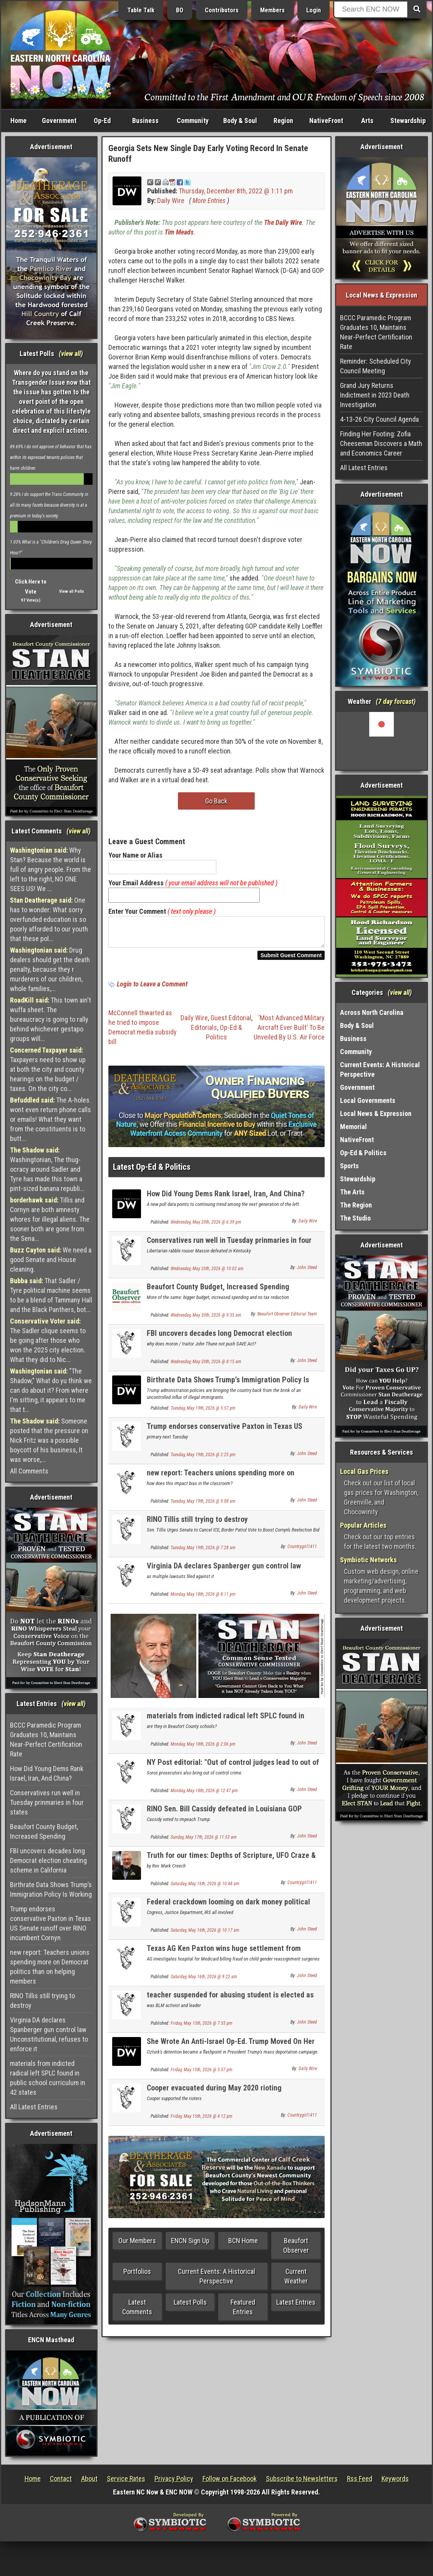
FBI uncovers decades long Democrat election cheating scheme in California (48, 1860)
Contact (61, 2479)
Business (145, 120)
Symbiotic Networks (368, 1560)
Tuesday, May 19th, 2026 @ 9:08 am (203, 1505)
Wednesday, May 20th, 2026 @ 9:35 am (206, 1319)
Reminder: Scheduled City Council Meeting (375, 366)
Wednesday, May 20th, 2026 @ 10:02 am (207, 1273)
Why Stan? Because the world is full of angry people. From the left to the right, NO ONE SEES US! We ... (50, 869)
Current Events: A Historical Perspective (216, 2281)
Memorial (353, 1127)
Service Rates (126, 2479)
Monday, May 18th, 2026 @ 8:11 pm (203, 1598)
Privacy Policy (173, 2479)
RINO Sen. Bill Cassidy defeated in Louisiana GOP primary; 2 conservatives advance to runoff (224, 1818)
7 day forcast (395, 701)
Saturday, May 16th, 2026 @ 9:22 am (204, 1981)
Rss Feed (359, 2479)
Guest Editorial (231, 1022)
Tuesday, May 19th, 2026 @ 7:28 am (203, 1552)
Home (18, 120)
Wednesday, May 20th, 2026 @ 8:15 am (206, 1366)
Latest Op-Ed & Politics (152, 1171)
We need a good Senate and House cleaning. (50, 1259)
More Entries (209, 200)
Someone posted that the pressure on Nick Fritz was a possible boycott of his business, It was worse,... (49, 1440)
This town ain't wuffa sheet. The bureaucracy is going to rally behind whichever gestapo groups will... (50, 1019)
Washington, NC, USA (381, 741)
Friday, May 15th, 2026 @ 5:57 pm (201, 2074)
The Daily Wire (283, 222)
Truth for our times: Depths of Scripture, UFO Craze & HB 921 (231, 1864)
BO (179, 10)
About (89, 2479)
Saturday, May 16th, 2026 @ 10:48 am (205, 1888)
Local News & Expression (375, 1113)
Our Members (137, 2245)
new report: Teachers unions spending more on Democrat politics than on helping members (50, 1966)
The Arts (352, 1192)
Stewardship (408, 120)
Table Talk (140, 10)
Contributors (222, 10)
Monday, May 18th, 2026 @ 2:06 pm (203, 1748)
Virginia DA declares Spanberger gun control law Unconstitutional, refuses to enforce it (49, 2034)
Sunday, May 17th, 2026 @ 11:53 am (204, 1841)
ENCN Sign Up (190, 2245)
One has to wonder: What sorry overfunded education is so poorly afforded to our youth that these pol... (49, 919)
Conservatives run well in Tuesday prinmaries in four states (47, 1802)
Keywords (395, 2479)
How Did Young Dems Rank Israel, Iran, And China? (46, 1773)
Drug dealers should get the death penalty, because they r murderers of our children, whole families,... (50, 969)
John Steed (307, 1272)
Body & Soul (240, 120)
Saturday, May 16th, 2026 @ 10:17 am (205, 1934)
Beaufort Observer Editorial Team (287, 1318)
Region (283, 120)
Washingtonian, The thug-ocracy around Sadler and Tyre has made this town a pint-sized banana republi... (47, 1169)
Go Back (216, 801)
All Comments (29, 1471)
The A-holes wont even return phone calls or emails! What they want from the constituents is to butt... (50, 1119)
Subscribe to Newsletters (302, 2479)
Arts (367, 120)
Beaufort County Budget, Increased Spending (44, 1831)
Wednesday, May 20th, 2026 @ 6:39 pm (206, 1226)
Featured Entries (243, 2311)
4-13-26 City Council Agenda (379, 419)
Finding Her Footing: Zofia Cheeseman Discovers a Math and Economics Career (381, 443)
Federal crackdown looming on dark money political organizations (228, 1911)
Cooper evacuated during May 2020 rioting (214, 2092)
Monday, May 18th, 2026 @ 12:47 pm (204, 1795)
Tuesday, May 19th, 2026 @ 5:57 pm (203, 1412)
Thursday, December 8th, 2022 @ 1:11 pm (236, 191)
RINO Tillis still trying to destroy (42, 2000)
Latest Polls (190, 2307)
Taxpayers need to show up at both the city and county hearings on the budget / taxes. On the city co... (48, 1069)
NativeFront (326, 120)
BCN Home (243, 2245)
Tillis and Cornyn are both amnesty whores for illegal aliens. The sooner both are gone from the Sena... (50, 1219)
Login (313, 10)
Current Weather (296, 2281)
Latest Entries (295, 2307)
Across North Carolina (371, 1012)
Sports (349, 1166)
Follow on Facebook (229, 2479)
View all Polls (71, 591)
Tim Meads (179, 232)
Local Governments (367, 1100)
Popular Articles (363, 1525)
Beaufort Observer (296, 2250)
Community (193, 120)
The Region (356, 1205)
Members (272, 10)
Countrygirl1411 (302, 1551)
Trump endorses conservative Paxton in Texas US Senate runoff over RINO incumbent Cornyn (50, 1923)
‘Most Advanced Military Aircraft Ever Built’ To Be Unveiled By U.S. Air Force (289, 1032)
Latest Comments (137, 2311)
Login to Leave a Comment (152, 989)
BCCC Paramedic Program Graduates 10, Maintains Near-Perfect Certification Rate (46, 1739)
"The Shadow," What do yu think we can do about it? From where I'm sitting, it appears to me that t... (51, 1390)
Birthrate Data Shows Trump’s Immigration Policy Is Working (51, 1889)
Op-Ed (102, 120)
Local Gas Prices (364, 1471)
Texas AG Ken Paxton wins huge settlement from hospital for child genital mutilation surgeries (224, 1957)
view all (71, 353)
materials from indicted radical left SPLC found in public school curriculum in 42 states (47, 2077)
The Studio (355, 1218)
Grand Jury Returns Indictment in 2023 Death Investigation (375, 395)
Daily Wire (170, 200)
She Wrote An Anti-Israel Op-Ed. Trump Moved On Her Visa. (231, 2050)
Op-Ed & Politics (363, 1153)
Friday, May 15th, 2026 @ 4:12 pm (201, 2121)
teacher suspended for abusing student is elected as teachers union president (230, 2004)
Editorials (204, 1032)
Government (59, 120)
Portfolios (137, 2276)
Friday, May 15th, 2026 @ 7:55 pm (201, 2028)
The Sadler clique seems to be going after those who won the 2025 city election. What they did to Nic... (48, 1340)
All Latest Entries (34, 2107)
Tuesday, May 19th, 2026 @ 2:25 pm (203, 1459)
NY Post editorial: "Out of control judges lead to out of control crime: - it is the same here (233, 1771)
